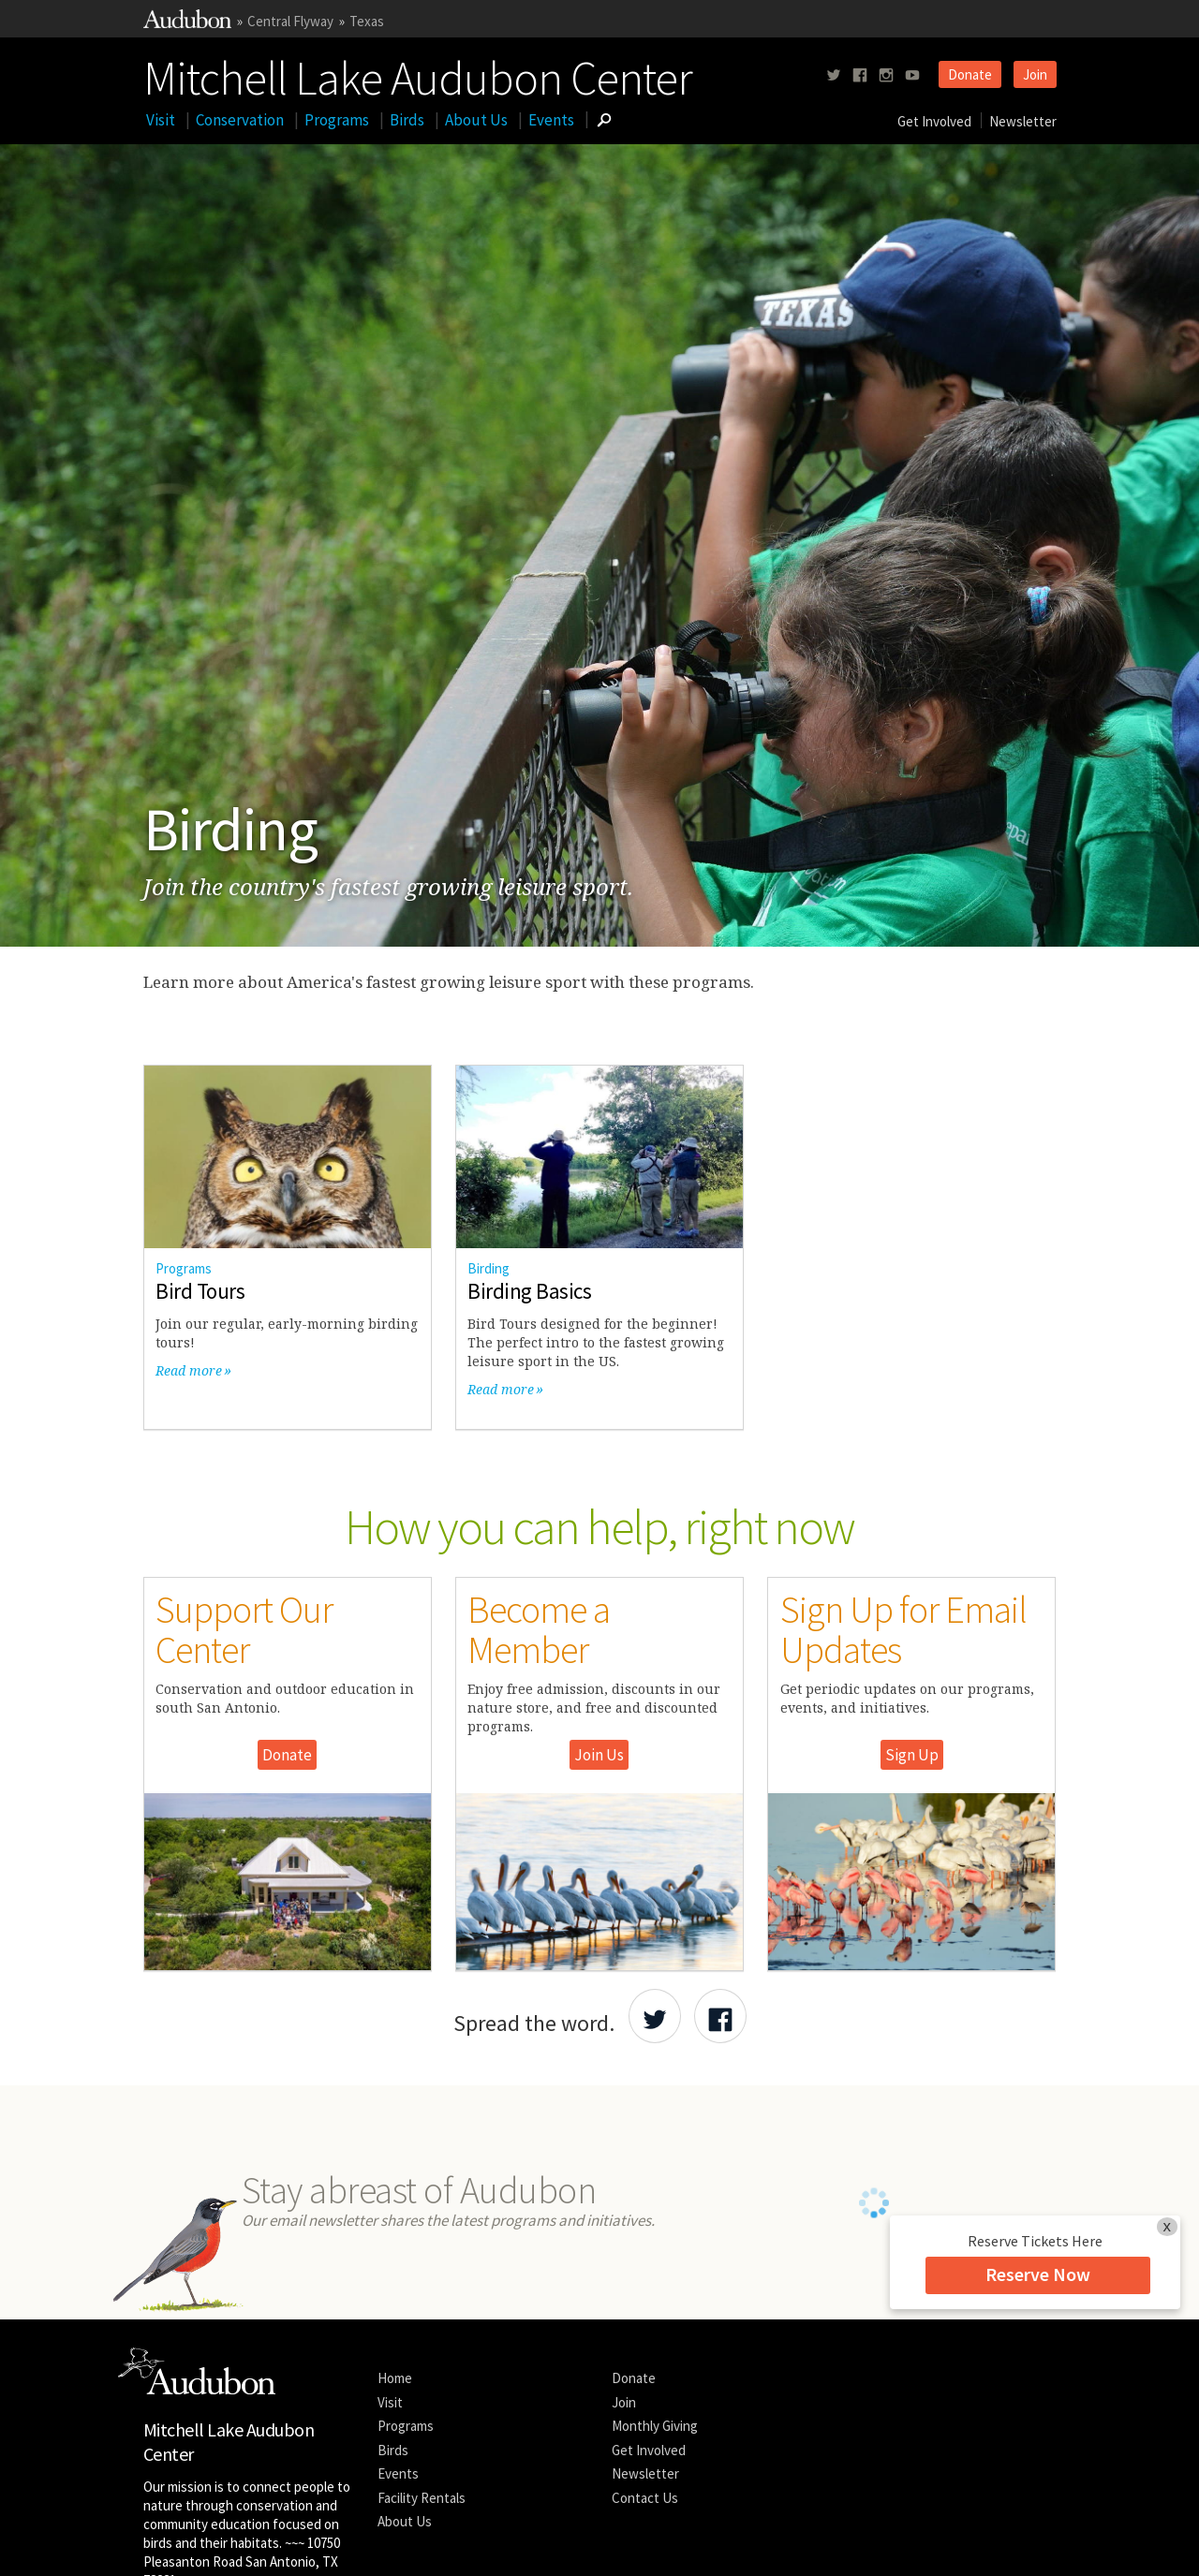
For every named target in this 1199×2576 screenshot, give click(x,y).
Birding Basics (529, 1290)
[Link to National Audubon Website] (187, 23)
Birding (488, 1268)
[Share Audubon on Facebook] (720, 2016)
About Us (476, 120)
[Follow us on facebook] (860, 75)
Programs (336, 120)
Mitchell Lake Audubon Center (417, 74)
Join (1035, 74)
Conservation (240, 120)
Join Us (599, 1754)
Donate (970, 74)
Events (551, 120)
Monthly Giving (655, 2426)
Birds (407, 120)
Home (394, 2378)
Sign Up (912, 1754)
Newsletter (1023, 121)
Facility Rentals (421, 2498)
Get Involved (934, 121)
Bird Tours (199, 1290)
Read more (188, 1370)
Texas (366, 21)
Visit (160, 120)
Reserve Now (1037, 2274)
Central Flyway (290, 21)
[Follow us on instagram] (886, 75)
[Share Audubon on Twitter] (655, 2016)
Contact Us (645, 2498)
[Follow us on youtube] (912, 75)
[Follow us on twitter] (833, 75)
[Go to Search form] (604, 120)
